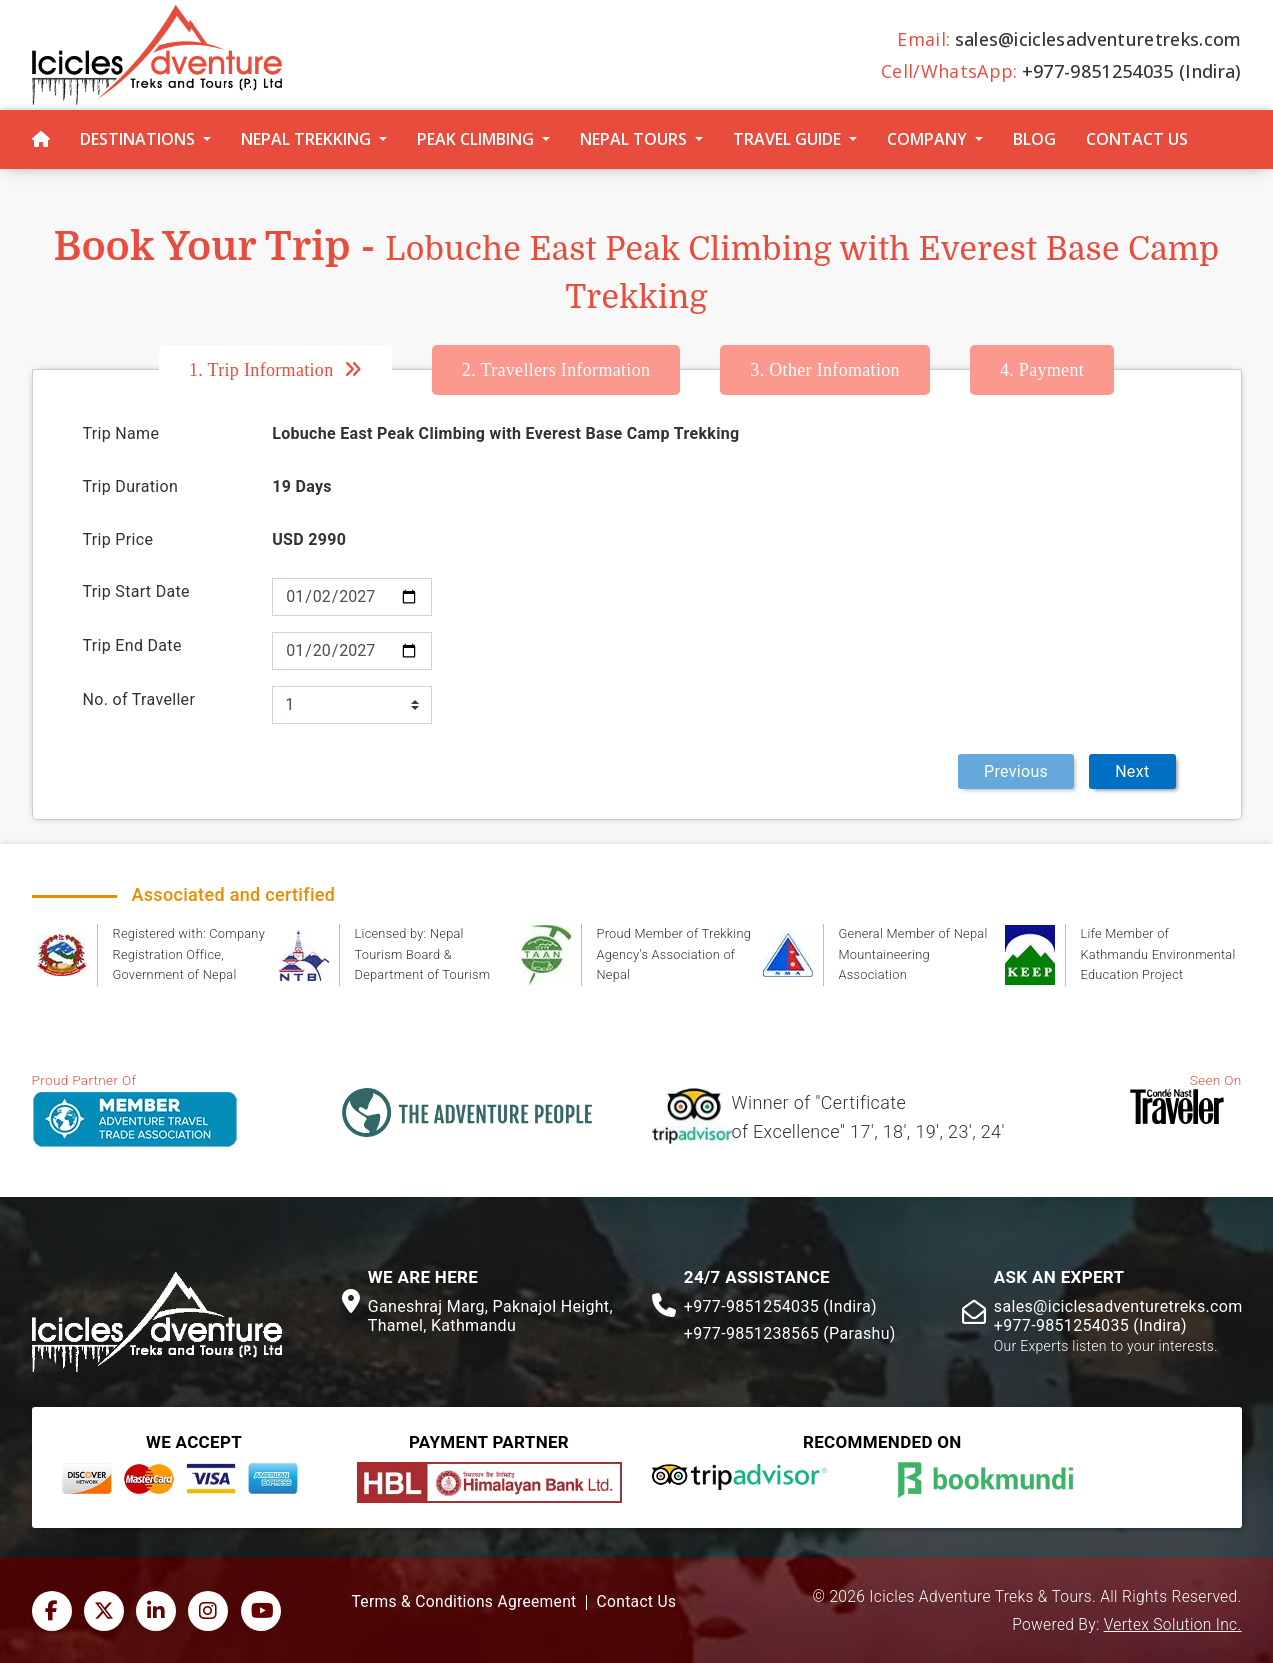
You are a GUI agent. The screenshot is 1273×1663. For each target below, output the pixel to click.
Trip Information (261, 370)
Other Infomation (825, 370)
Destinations (137, 139)
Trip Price (118, 539)
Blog (1034, 139)
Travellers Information (556, 370)
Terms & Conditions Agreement (464, 1602)
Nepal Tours (633, 139)
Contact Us (1137, 139)
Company (927, 139)
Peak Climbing (475, 139)
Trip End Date (132, 645)
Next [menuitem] (1132, 771)
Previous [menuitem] (1016, 771)
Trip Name (121, 433)
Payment (1042, 370)
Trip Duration (131, 486)
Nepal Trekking (306, 139)
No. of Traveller (139, 699)
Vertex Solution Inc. (1173, 1625)
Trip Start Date (136, 591)
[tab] (295, 370)
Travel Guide (787, 139)
